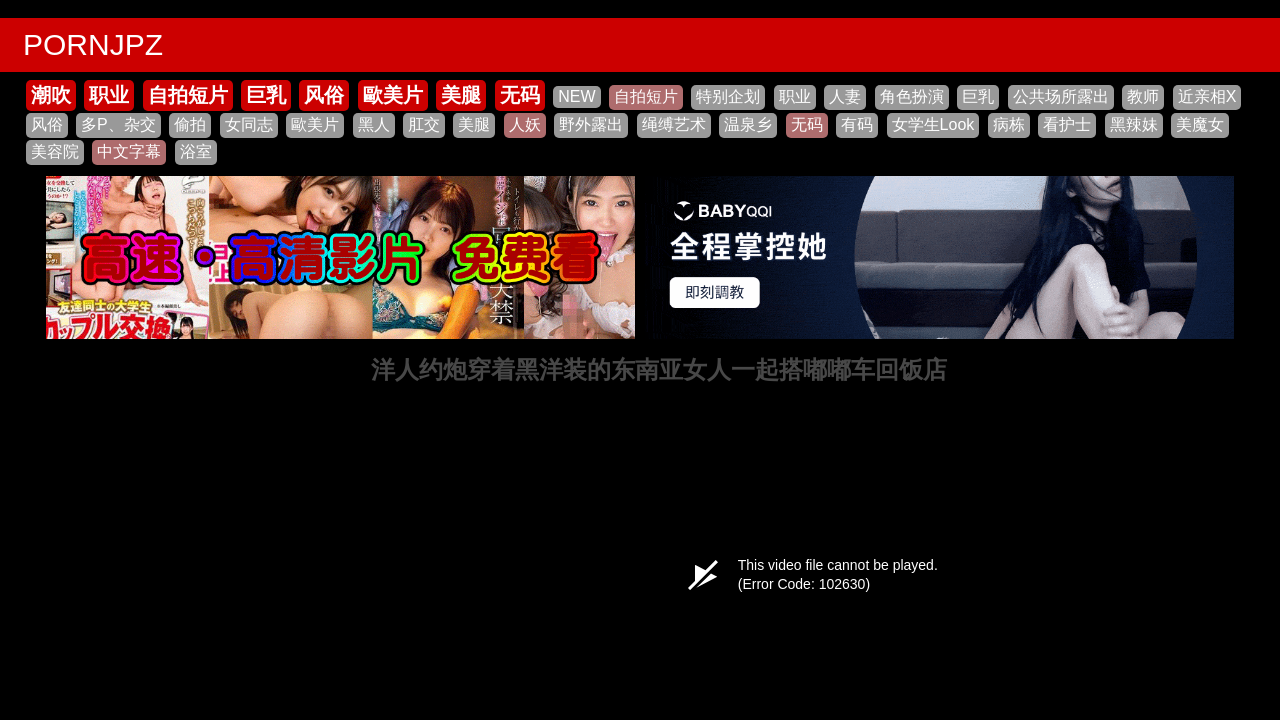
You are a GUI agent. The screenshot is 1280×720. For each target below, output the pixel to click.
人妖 (525, 124)
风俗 (324, 95)
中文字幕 (129, 151)
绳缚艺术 (674, 124)
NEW (576, 96)
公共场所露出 (1061, 96)
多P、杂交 (118, 124)
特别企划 (728, 96)
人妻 (845, 96)
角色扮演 (912, 96)
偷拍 (190, 124)
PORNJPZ (93, 44)
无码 (520, 95)
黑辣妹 (1134, 124)
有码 (857, 124)
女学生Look (933, 124)
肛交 (424, 124)
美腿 (461, 95)
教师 (1143, 96)
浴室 (196, 151)
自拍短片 (188, 95)
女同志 (249, 124)
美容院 (55, 151)
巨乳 (266, 95)
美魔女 (1200, 124)
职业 (109, 95)
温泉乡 (748, 124)
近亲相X (1207, 96)
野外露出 (591, 124)
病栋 (1009, 124)
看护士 (1067, 124)
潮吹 (51, 95)
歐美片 (393, 95)
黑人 (374, 124)
